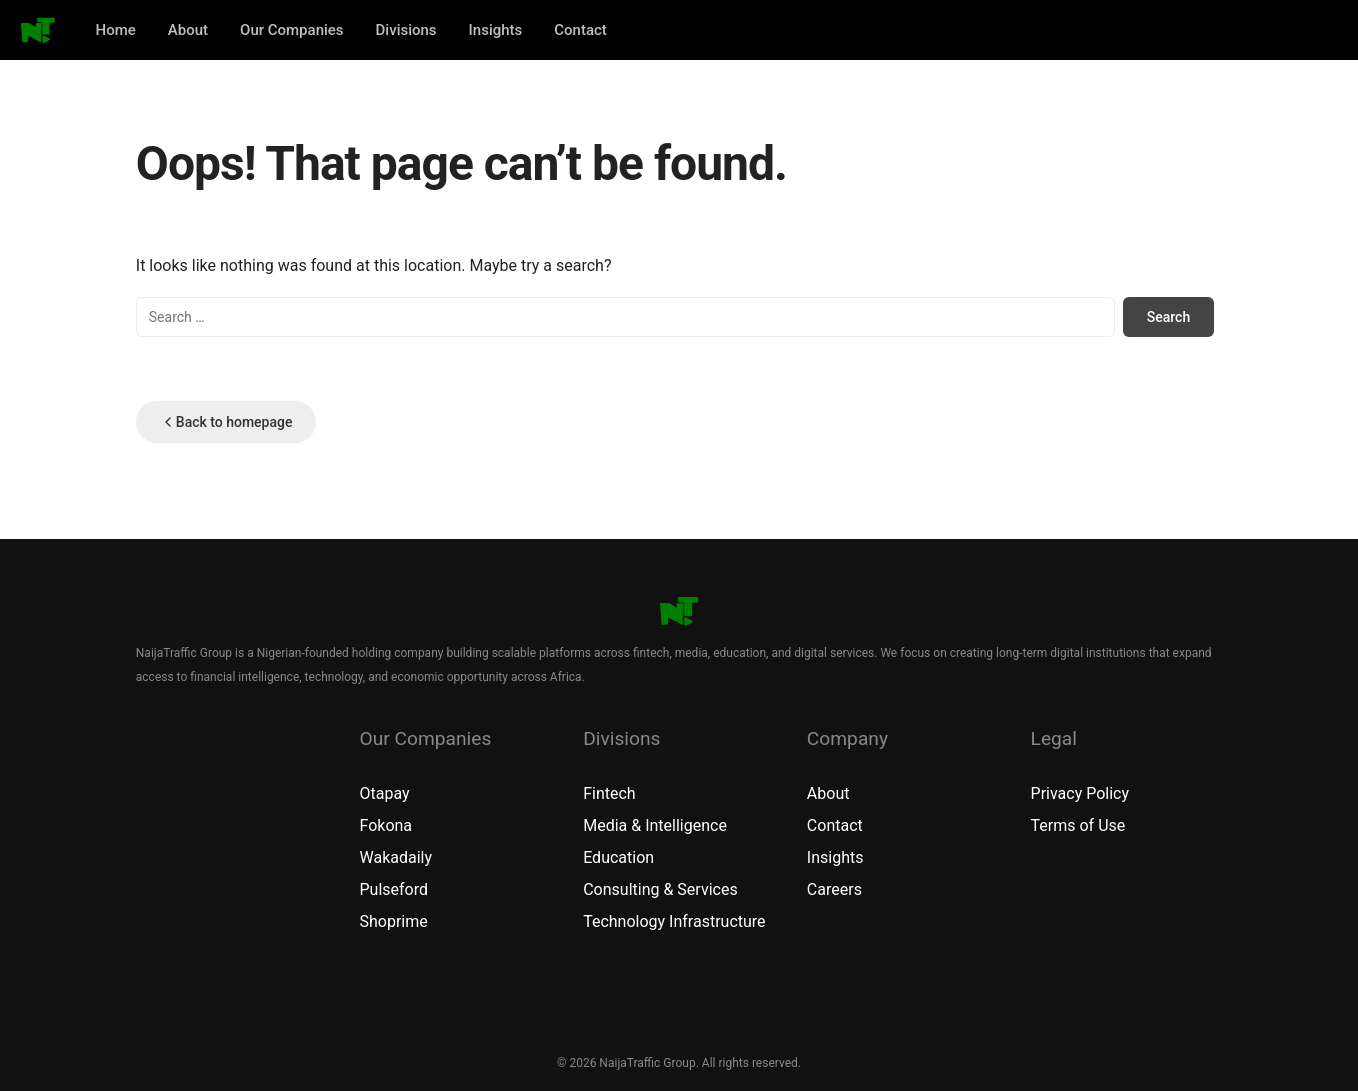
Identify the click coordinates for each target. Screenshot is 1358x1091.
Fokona (385, 825)
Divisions (406, 30)
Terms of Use (1078, 825)
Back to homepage (226, 422)
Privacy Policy (1080, 793)
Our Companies (292, 30)
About (188, 30)
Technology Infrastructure (674, 921)
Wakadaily (395, 857)
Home (116, 30)
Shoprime (393, 921)
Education (618, 857)
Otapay (384, 793)
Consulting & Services (660, 889)
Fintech (609, 793)
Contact (580, 30)
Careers (834, 889)
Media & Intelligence (655, 825)
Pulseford (393, 889)
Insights (496, 30)
